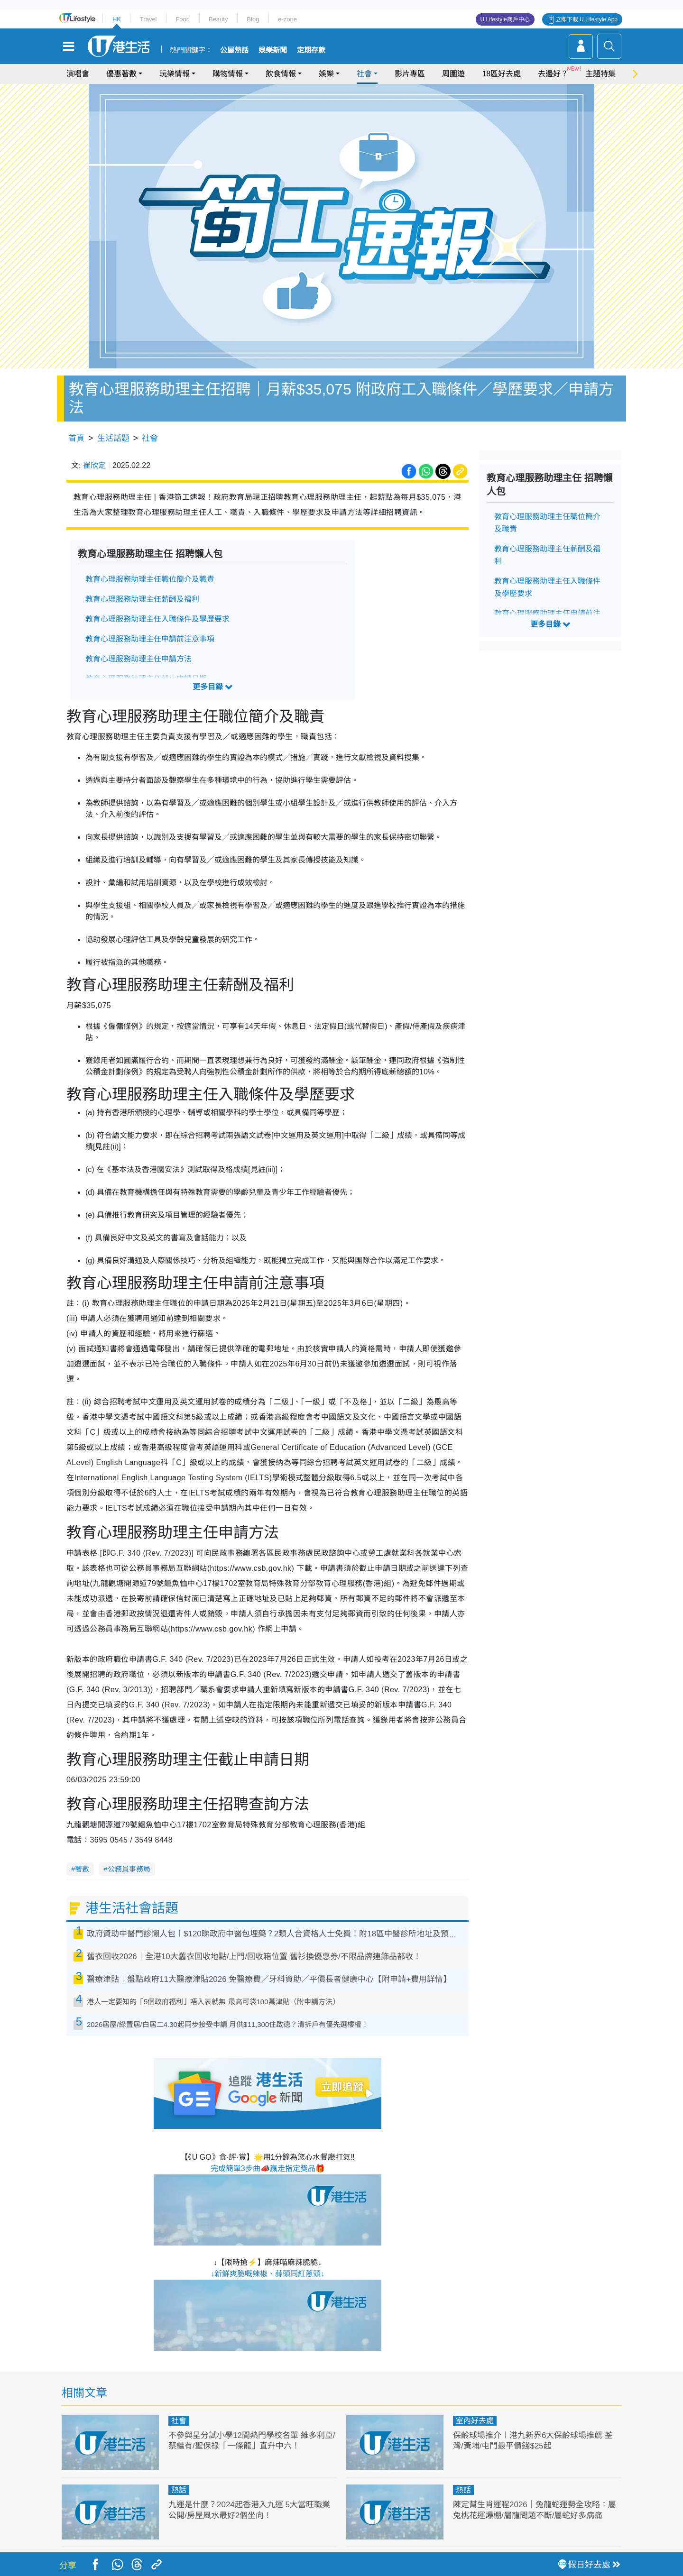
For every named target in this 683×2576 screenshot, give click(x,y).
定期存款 (311, 50)
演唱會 (77, 74)
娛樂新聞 (272, 50)
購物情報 (227, 74)
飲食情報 (281, 74)
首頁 (76, 438)
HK (116, 19)
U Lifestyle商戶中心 (505, 19)
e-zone (287, 19)
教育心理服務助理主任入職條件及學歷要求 (157, 619)
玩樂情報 (174, 74)
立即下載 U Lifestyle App (586, 19)
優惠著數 (121, 74)
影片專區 (410, 74)
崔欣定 (94, 465)
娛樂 (326, 74)
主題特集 (600, 74)
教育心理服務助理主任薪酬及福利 (142, 599)
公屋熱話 (234, 50)
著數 (82, 1869)
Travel (148, 19)
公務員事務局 (129, 1869)
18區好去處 (501, 74)
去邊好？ (553, 74)
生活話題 (113, 438)
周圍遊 (453, 74)
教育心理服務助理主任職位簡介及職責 (149, 579)
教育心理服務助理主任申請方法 (138, 659)
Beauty (218, 19)
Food (182, 19)
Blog (253, 19)
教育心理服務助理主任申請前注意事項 (149, 639)
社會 (364, 74)
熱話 (178, 2490)
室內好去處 (475, 2421)
